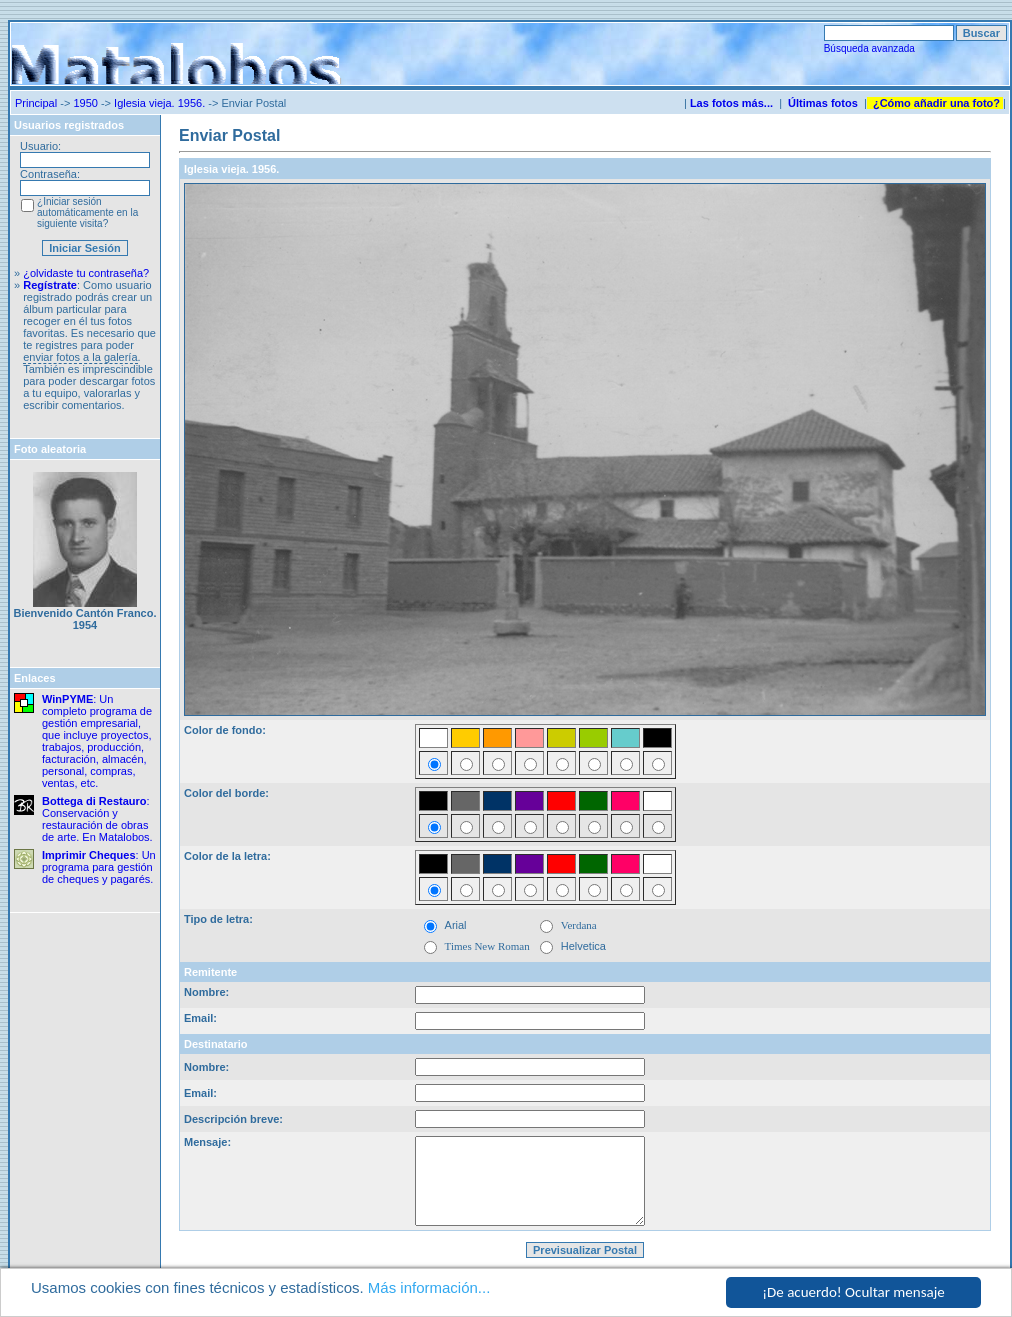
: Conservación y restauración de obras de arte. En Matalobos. (97, 819)
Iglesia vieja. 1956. (159, 103)
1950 (85, 103)
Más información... (429, 1288)
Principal (36, 103)
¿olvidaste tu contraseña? (86, 273)
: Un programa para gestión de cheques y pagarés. (99, 867)
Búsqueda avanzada (869, 48)
